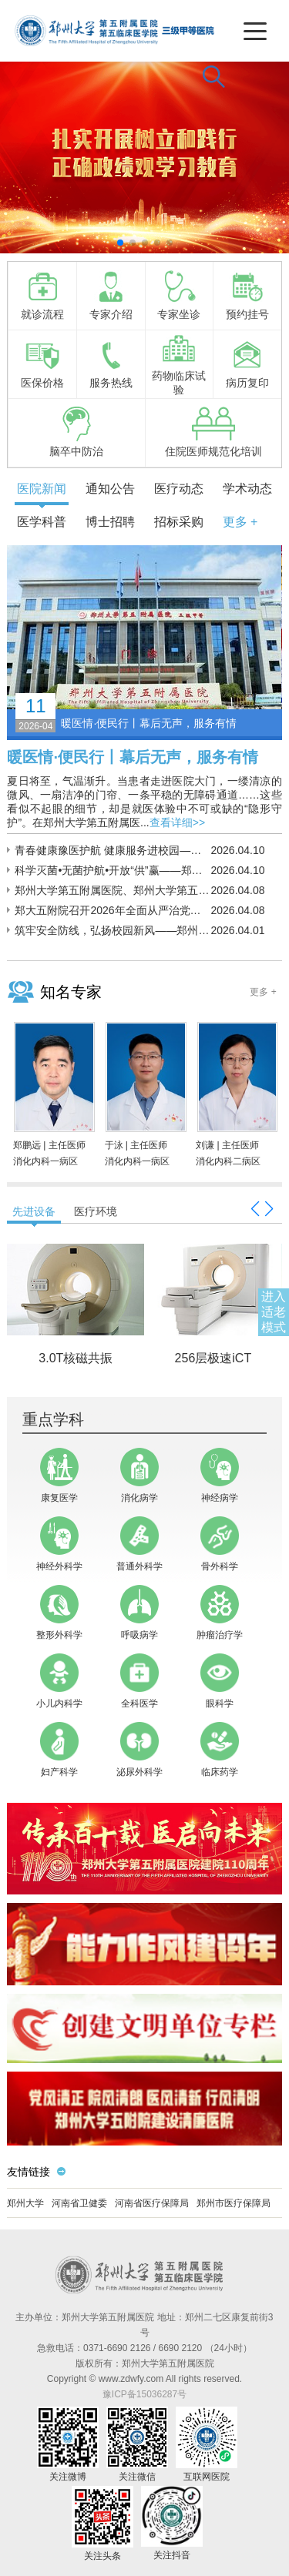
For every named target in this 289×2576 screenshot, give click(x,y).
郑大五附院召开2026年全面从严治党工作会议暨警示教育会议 (112, 910)
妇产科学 (59, 1749)
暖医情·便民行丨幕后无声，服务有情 (132, 757)
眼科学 (219, 1681)
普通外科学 (139, 1544)
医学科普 (41, 521)
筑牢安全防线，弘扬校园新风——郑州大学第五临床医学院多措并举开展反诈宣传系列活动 (112, 930)
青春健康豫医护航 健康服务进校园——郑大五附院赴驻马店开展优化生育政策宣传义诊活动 (112, 850)
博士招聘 (110, 521)
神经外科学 (59, 1544)
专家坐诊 (179, 295)
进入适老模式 (273, 1312)
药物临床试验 (179, 363)
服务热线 (111, 363)
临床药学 (219, 1749)
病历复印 (247, 363)
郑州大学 (25, 2203)
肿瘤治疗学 (220, 1612)
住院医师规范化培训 (213, 432)
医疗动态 (178, 488)
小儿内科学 (59, 1681)
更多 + (240, 521)
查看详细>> (177, 822)
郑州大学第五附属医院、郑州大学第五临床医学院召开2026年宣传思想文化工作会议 (112, 890)
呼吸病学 (139, 1612)
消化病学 (139, 1475)
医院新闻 (41, 488)
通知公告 (110, 488)
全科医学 (139, 1681)
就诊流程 (42, 295)
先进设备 (33, 1211)
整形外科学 (59, 1612)
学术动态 (247, 488)
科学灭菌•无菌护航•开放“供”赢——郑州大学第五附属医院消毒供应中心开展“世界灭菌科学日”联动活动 (112, 870)
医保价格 (42, 363)
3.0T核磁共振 (76, 1358)
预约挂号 (247, 295)
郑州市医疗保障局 (234, 2203)
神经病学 (219, 1475)
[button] (120, 243)
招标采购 (178, 521)
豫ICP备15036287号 (144, 2394)
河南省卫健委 (79, 2203)
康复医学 (59, 1475)
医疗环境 (95, 1211)
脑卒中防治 (76, 432)
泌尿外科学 (139, 1749)
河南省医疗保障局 (152, 2203)
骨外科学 (219, 1544)
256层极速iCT (213, 1358)
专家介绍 (111, 295)
